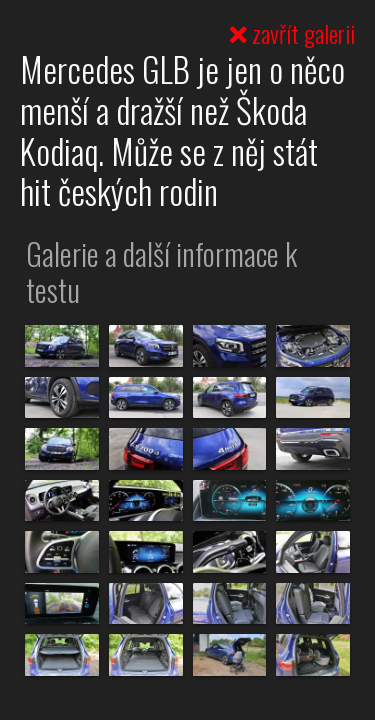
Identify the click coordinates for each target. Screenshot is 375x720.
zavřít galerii (292, 33)
